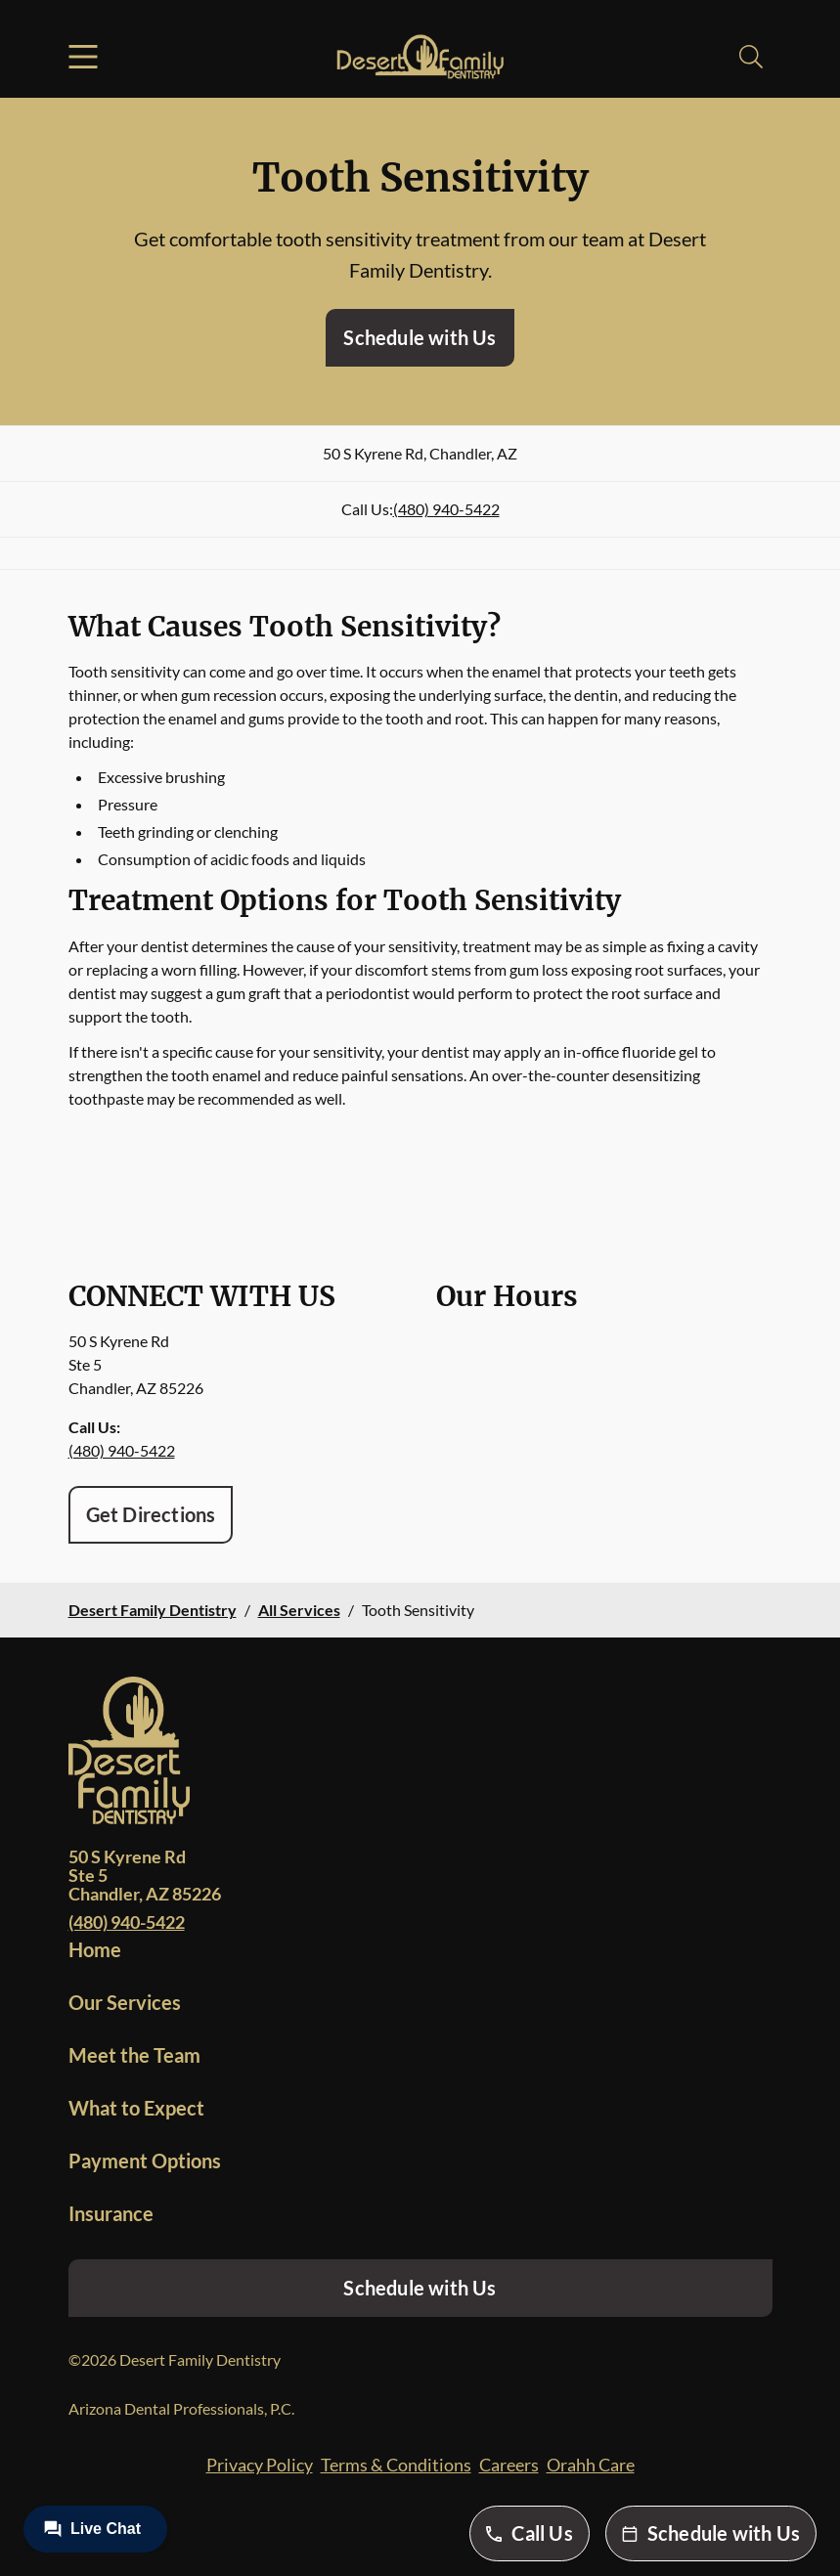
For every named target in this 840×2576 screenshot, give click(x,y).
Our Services (124, 2002)
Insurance (111, 2213)
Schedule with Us (419, 337)
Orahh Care (591, 2464)
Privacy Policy (259, 2464)
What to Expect (136, 2107)
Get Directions (151, 1514)
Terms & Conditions (396, 2464)
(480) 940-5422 (446, 509)
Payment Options (144, 2160)
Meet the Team (134, 2055)
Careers (509, 2464)
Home (94, 1949)
